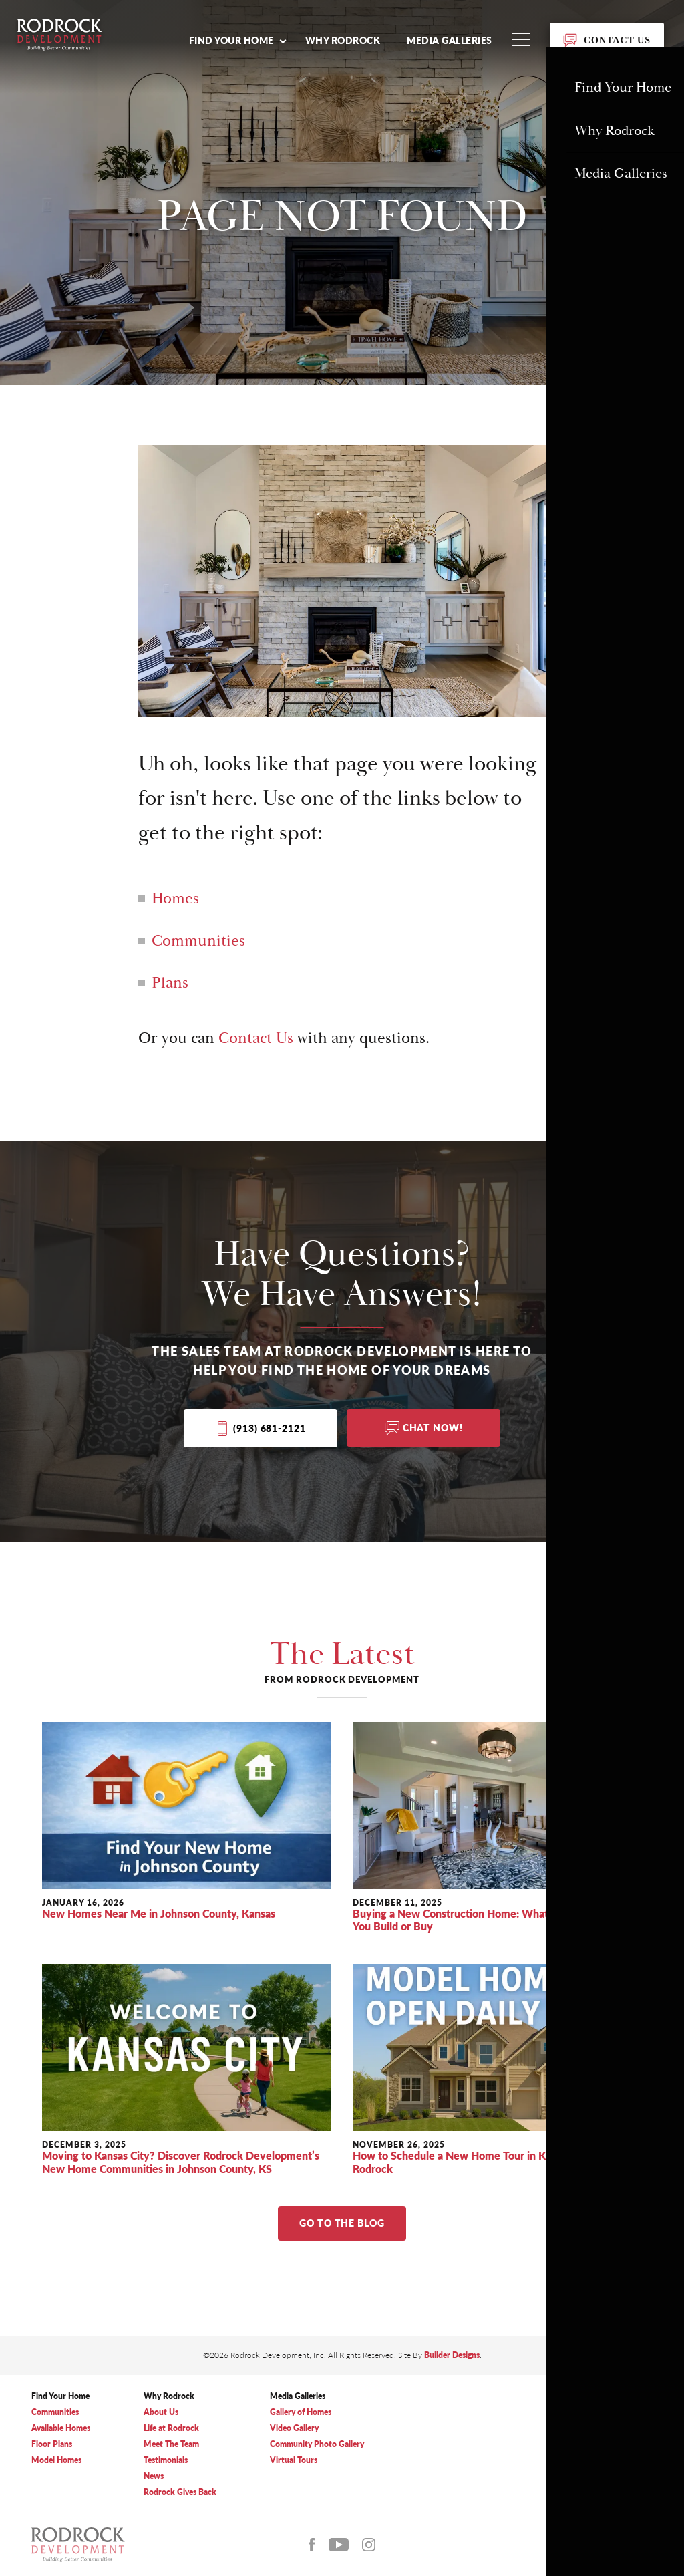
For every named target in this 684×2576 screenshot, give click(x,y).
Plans (170, 983)
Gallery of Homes (300, 2413)
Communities (198, 941)
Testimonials (166, 2461)
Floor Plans (51, 2445)
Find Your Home (60, 2397)
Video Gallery (294, 2429)
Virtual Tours (293, 2461)
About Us (161, 2413)
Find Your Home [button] (231, 40)
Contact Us (255, 1038)
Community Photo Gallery (317, 2445)
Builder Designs (452, 2356)
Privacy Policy (579, 2457)
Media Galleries (449, 40)
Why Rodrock (343, 40)
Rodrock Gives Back (180, 2493)
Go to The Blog (341, 2224)
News (154, 2477)
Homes (175, 899)
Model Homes (56, 2461)
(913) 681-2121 (268, 1429)
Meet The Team (171, 2445)
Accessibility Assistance (596, 2470)
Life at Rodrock (171, 2429)
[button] (237, 40)
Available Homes (60, 2429)
